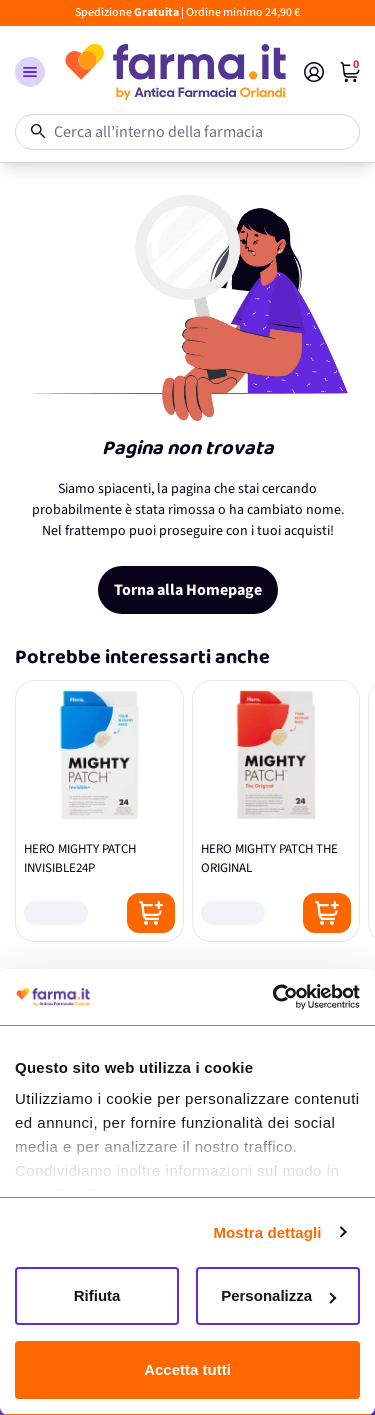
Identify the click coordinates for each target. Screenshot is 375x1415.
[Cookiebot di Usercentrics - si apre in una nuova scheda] (273, 997)
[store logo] (174, 72)
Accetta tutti (187, 1369)
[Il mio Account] (314, 72)
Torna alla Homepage (188, 590)
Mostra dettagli (267, 1232)
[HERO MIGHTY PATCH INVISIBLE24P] (99, 811)
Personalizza (278, 1295)
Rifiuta (97, 1295)
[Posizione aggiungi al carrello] (151, 913)
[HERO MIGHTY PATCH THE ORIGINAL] (276, 811)
